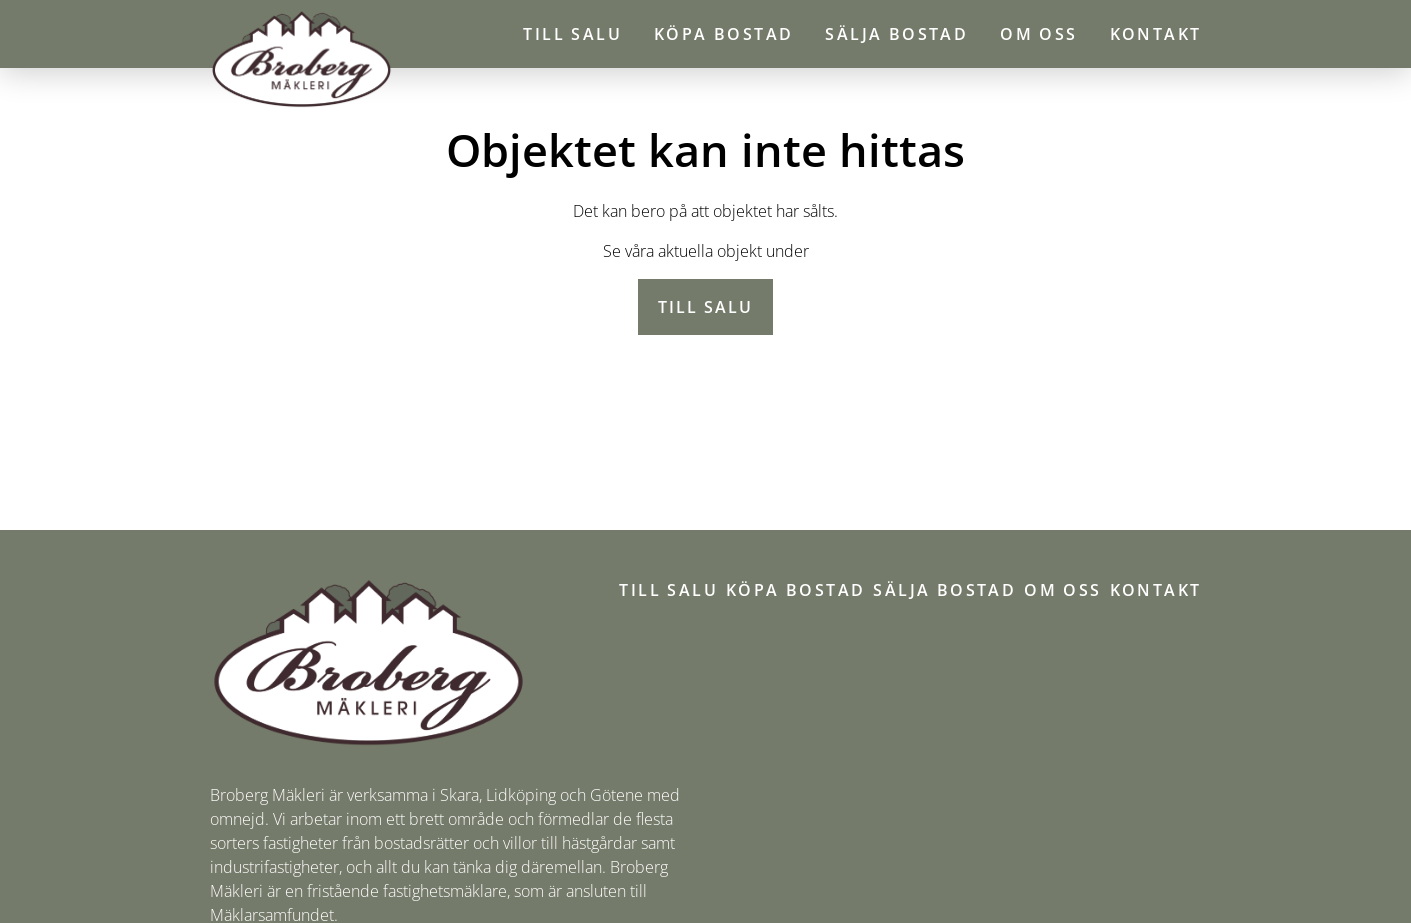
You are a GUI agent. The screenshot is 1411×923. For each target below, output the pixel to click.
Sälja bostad (896, 34)
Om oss (1038, 34)
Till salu (572, 34)
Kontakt (1156, 34)
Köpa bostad (723, 34)
